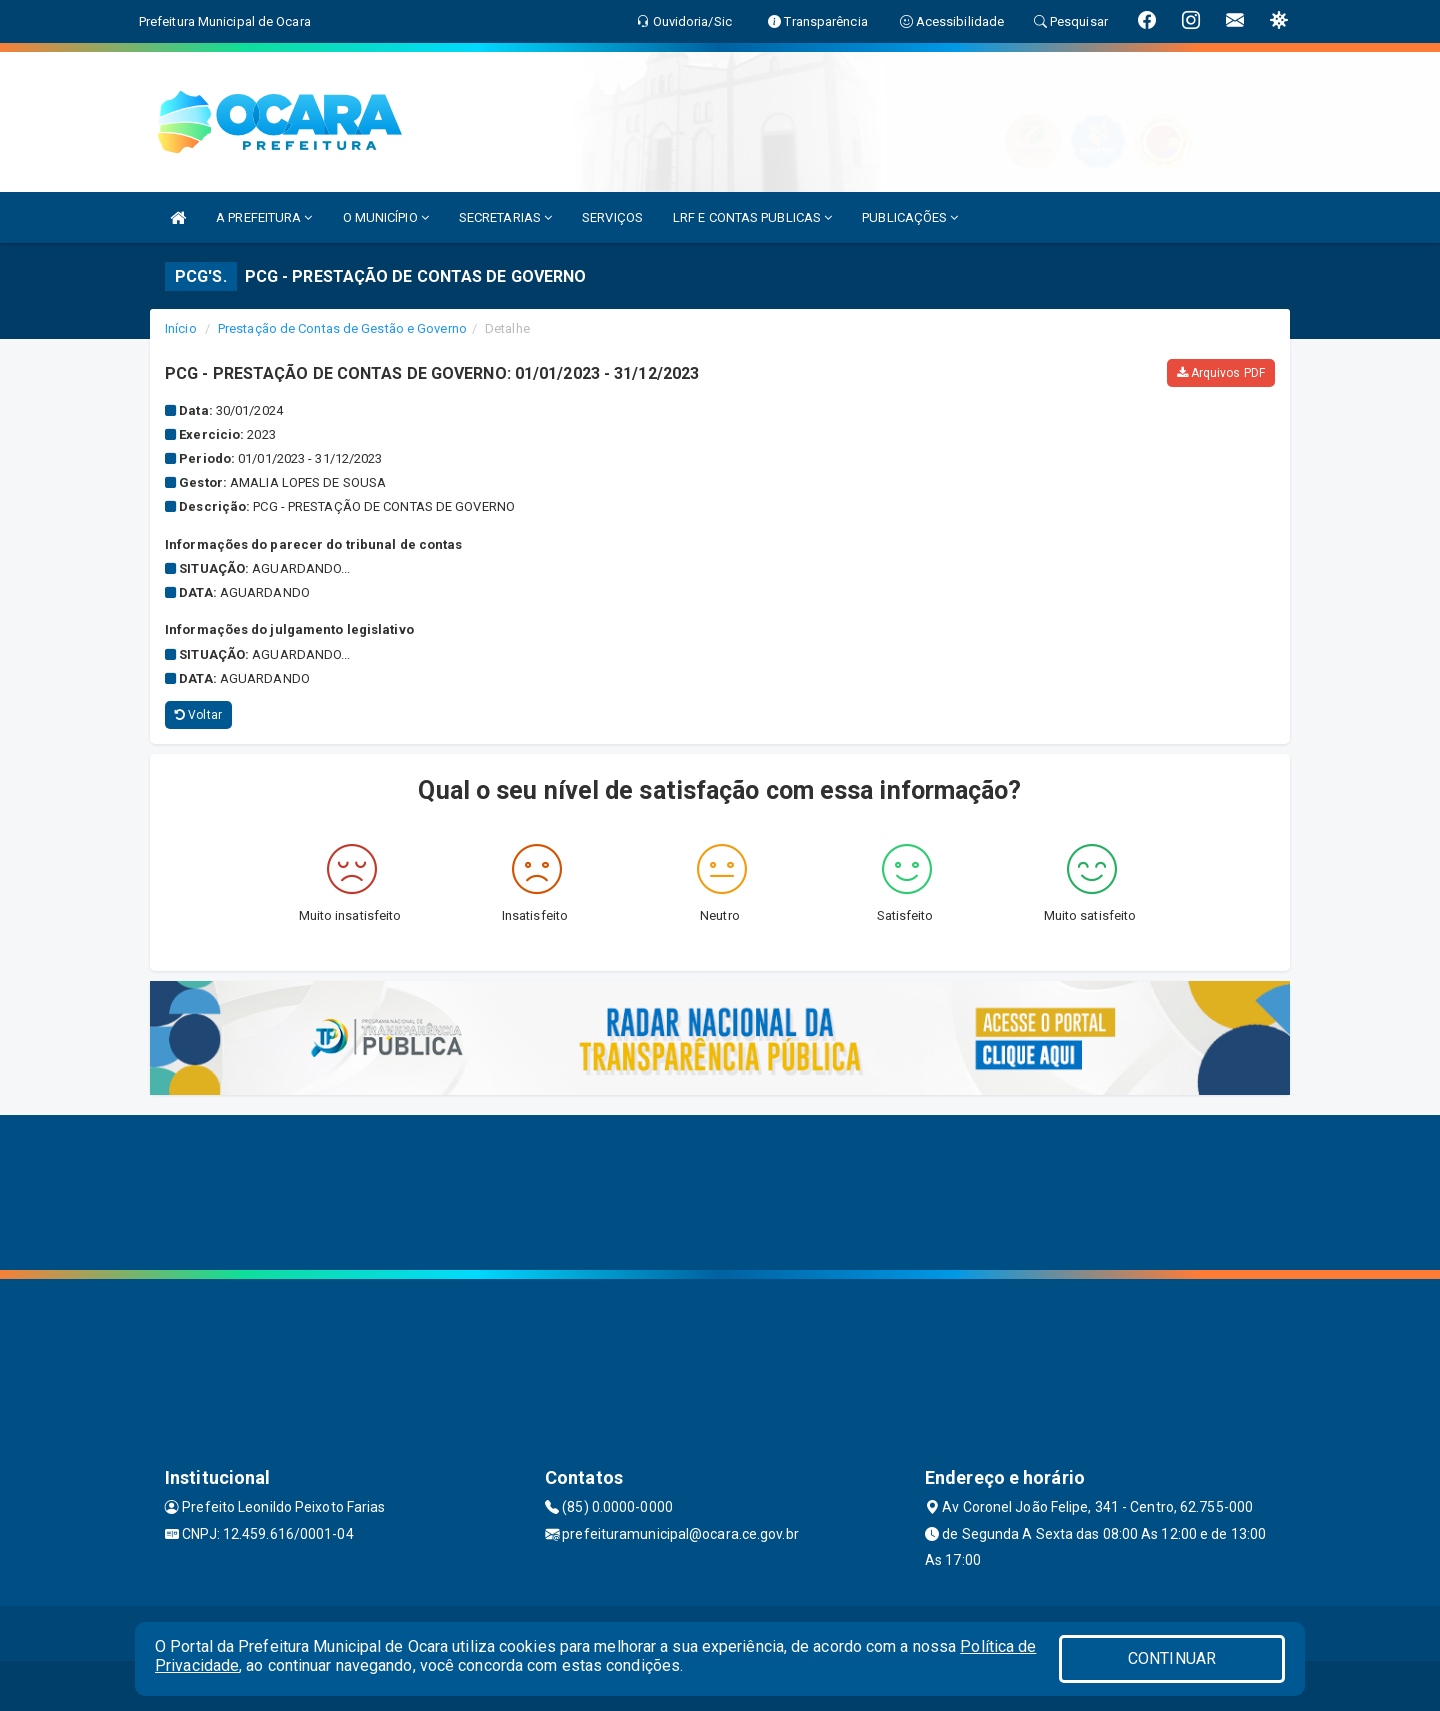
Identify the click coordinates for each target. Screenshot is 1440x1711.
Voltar (198, 715)
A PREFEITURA (264, 217)
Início (181, 328)
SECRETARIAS (505, 217)
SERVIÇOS (612, 217)
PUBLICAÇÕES (910, 217)
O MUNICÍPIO (386, 217)
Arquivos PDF (1221, 373)
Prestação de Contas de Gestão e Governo (342, 328)
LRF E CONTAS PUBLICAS (752, 217)
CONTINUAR (1172, 1658)
